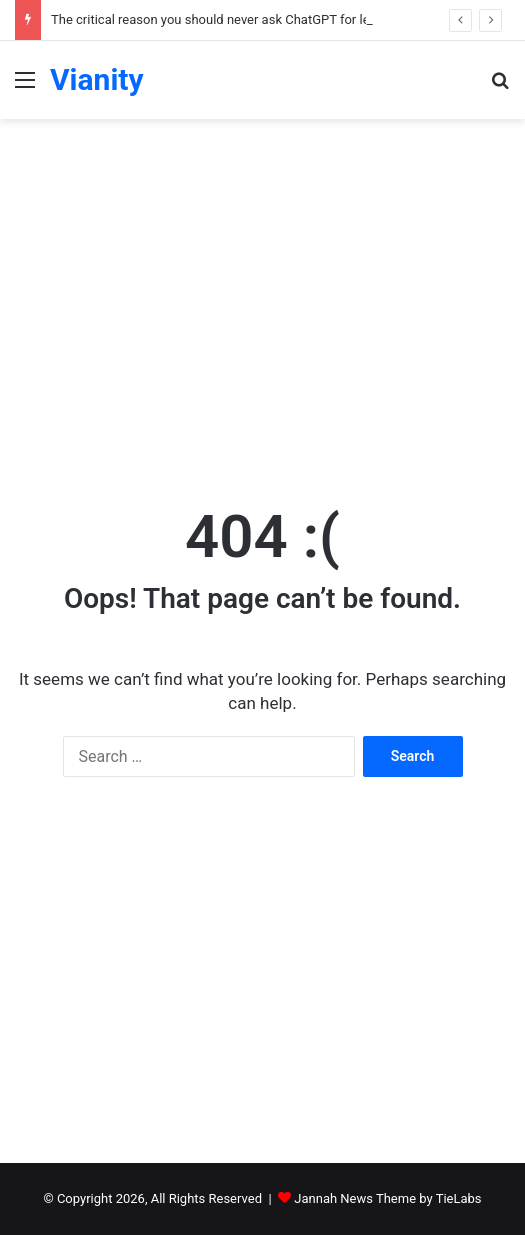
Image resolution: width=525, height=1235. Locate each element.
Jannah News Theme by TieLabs (387, 1198)
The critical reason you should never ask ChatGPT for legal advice (239, 19)
